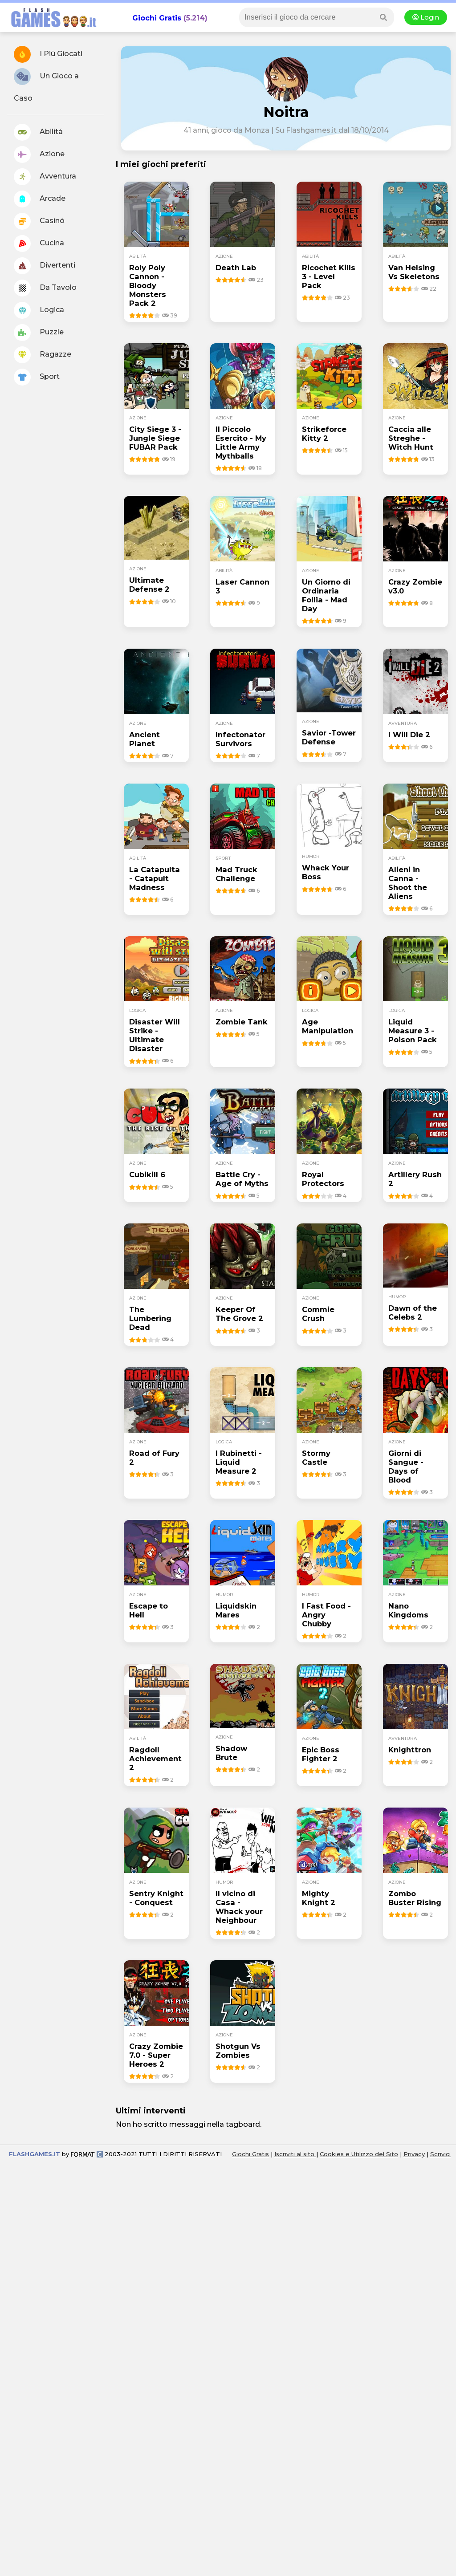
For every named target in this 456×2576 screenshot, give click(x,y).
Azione (39, 154)
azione (224, 256)
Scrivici (440, 2227)
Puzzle (39, 332)
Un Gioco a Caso (46, 85)
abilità (137, 256)
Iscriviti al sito (295, 2227)
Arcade (39, 199)
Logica (39, 310)
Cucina (39, 243)
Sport (37, 377)
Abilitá (38, 132)
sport (223, 858)
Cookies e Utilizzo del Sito (359, 2227)
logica (137, 1010)
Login (425, 17)
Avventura (45, 176)
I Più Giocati (48, 54)
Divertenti (44, 265)
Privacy (414, 2227)
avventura (402, 723)
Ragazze (42, 354)
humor (311, 856)
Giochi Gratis (156, 18)
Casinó (39, 221)
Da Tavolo (45, 288)
